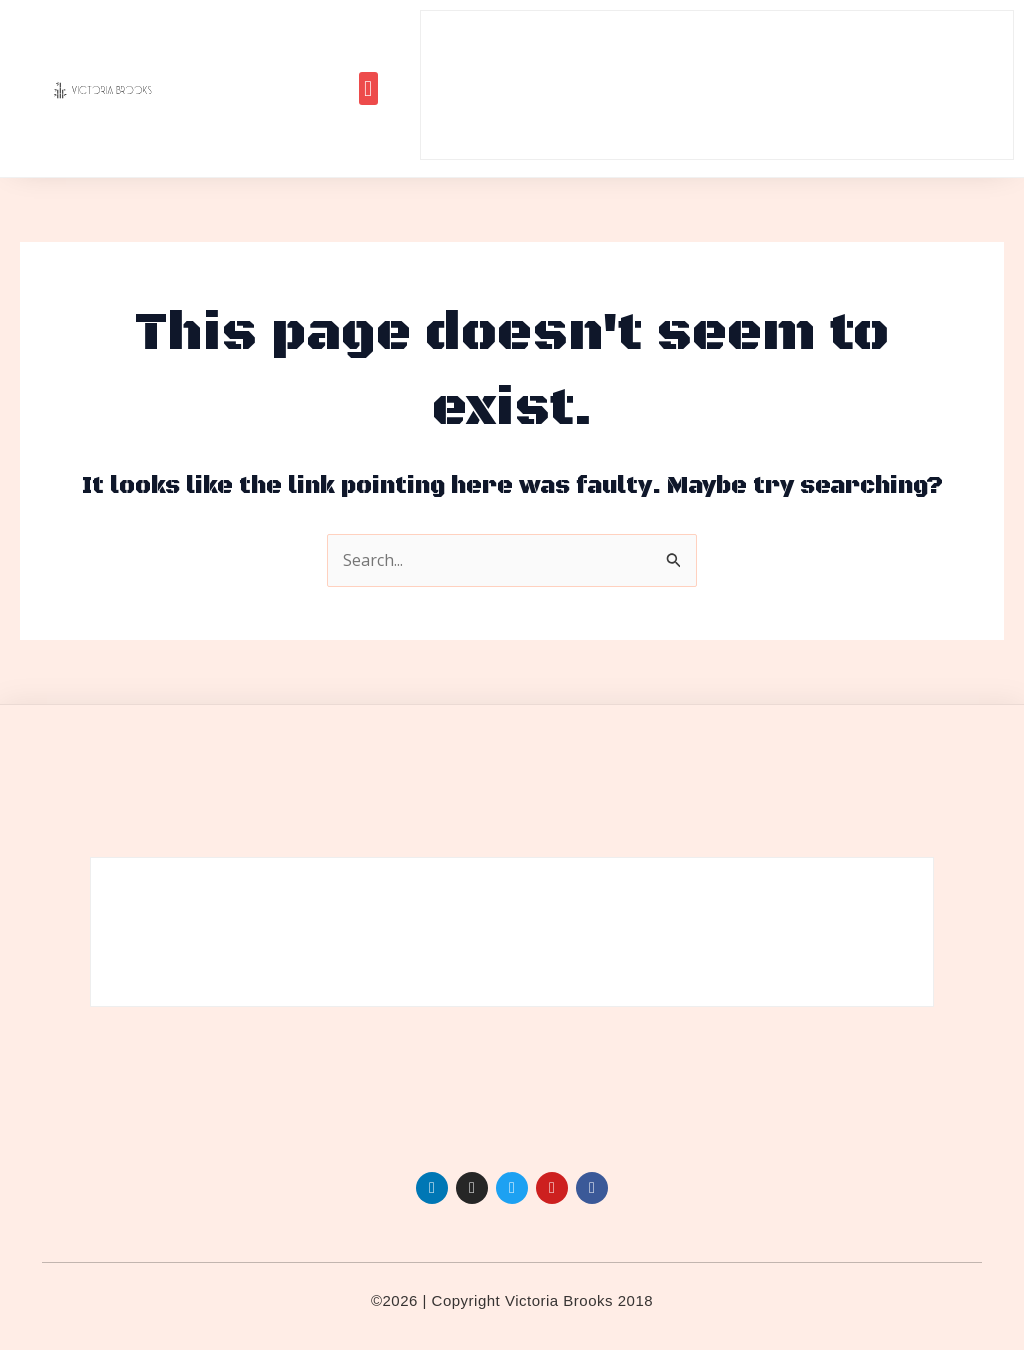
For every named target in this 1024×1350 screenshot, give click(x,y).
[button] (368, 88)
